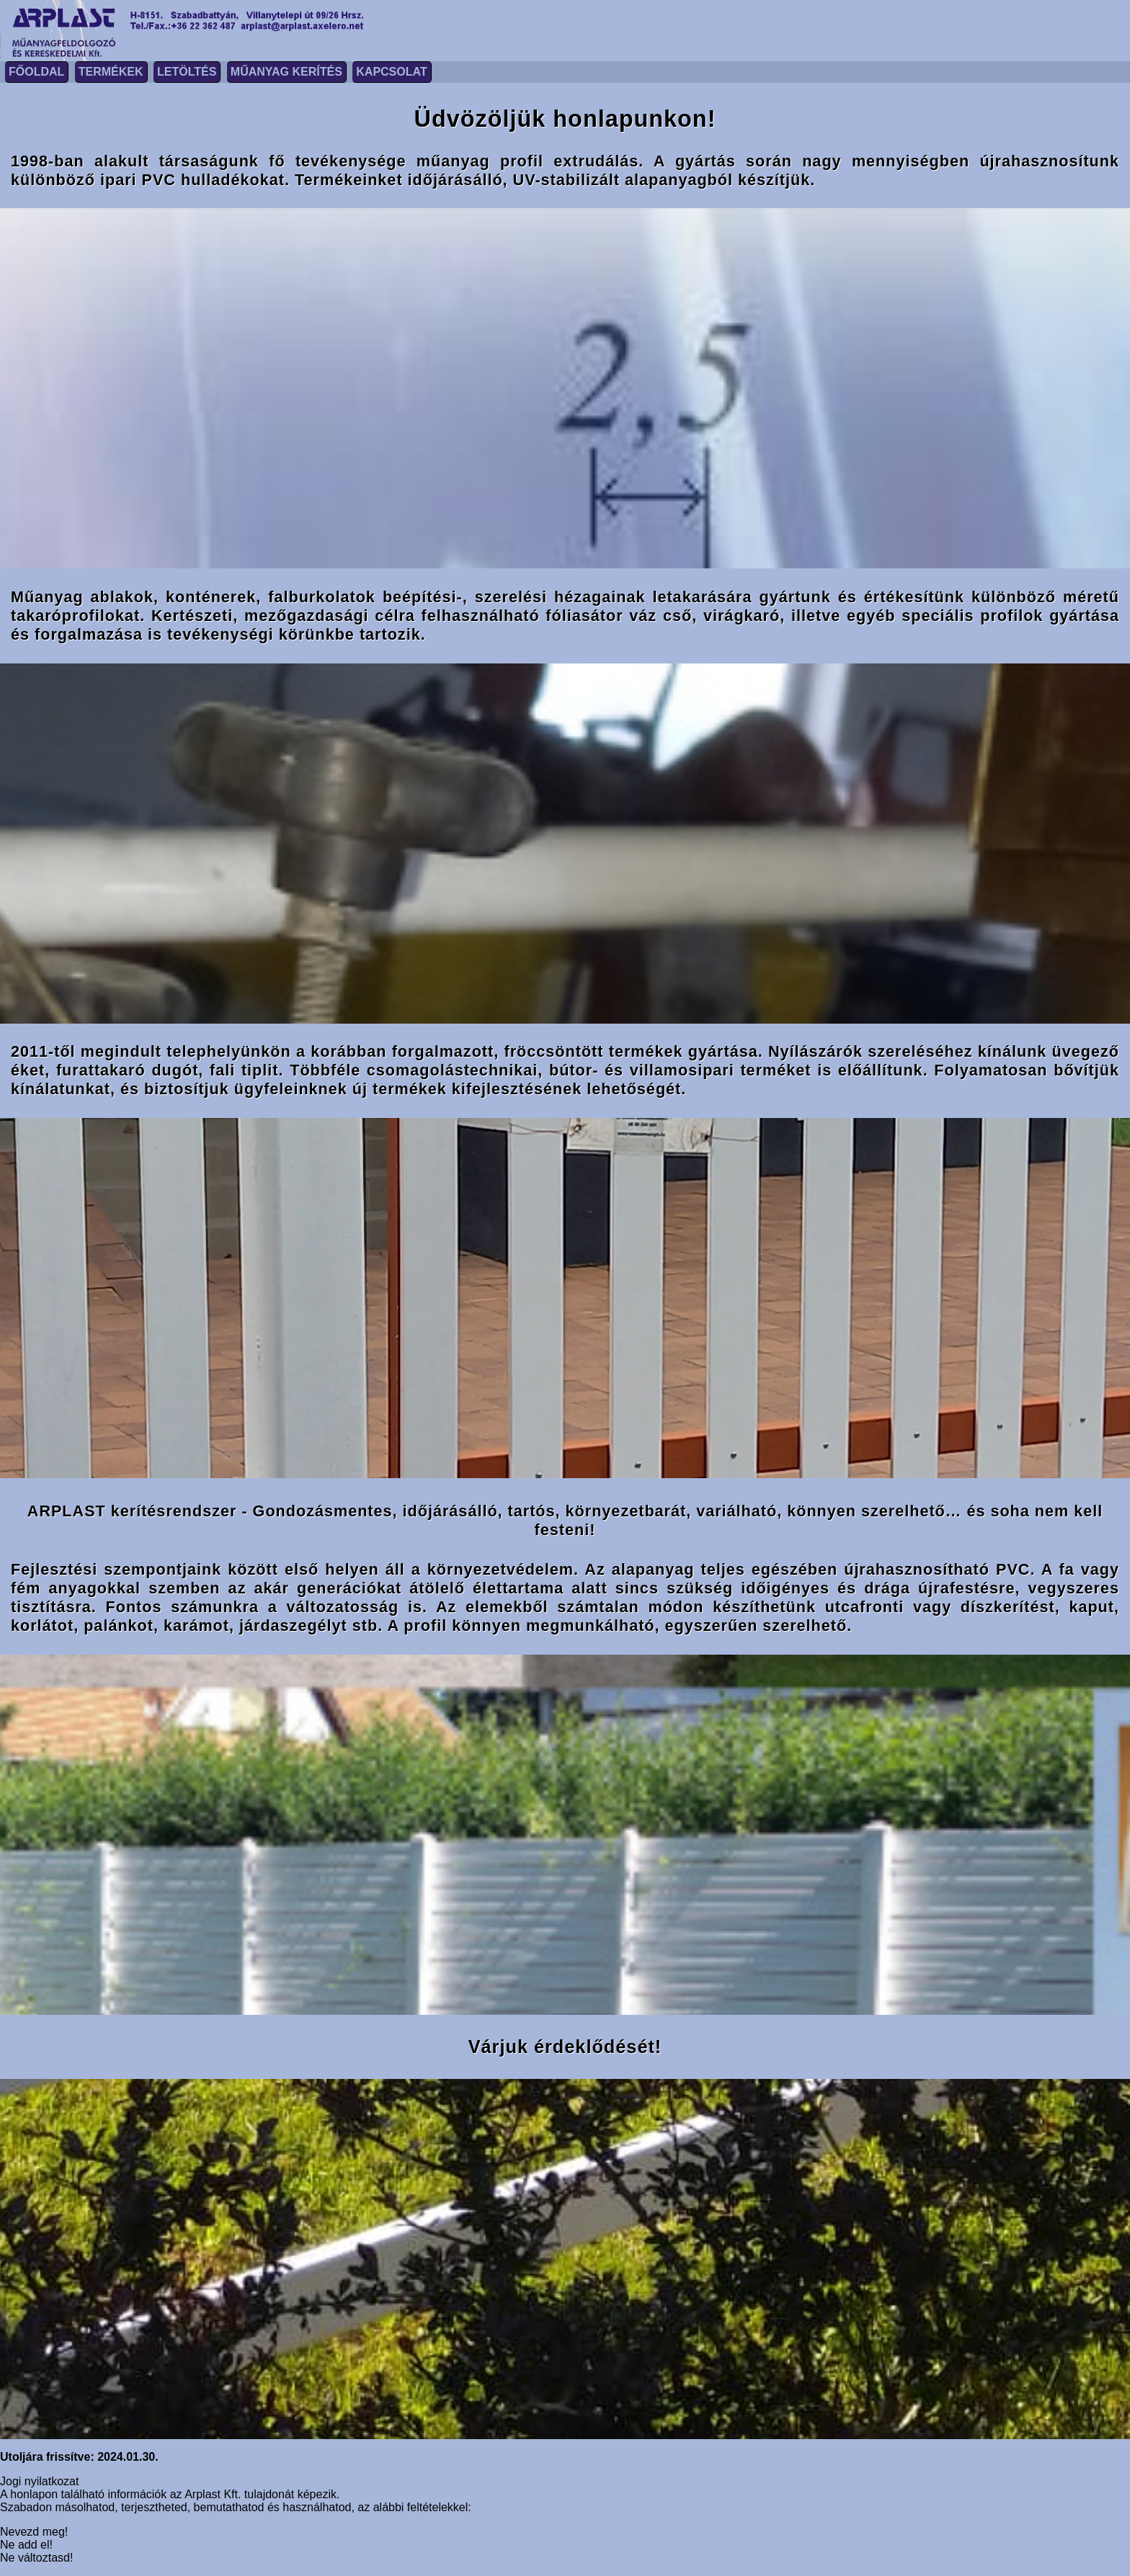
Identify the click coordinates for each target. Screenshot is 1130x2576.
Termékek (111, 72)
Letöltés (186, 72)
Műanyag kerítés (286, 72)
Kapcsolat (391, 72)
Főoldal (36, 72)
